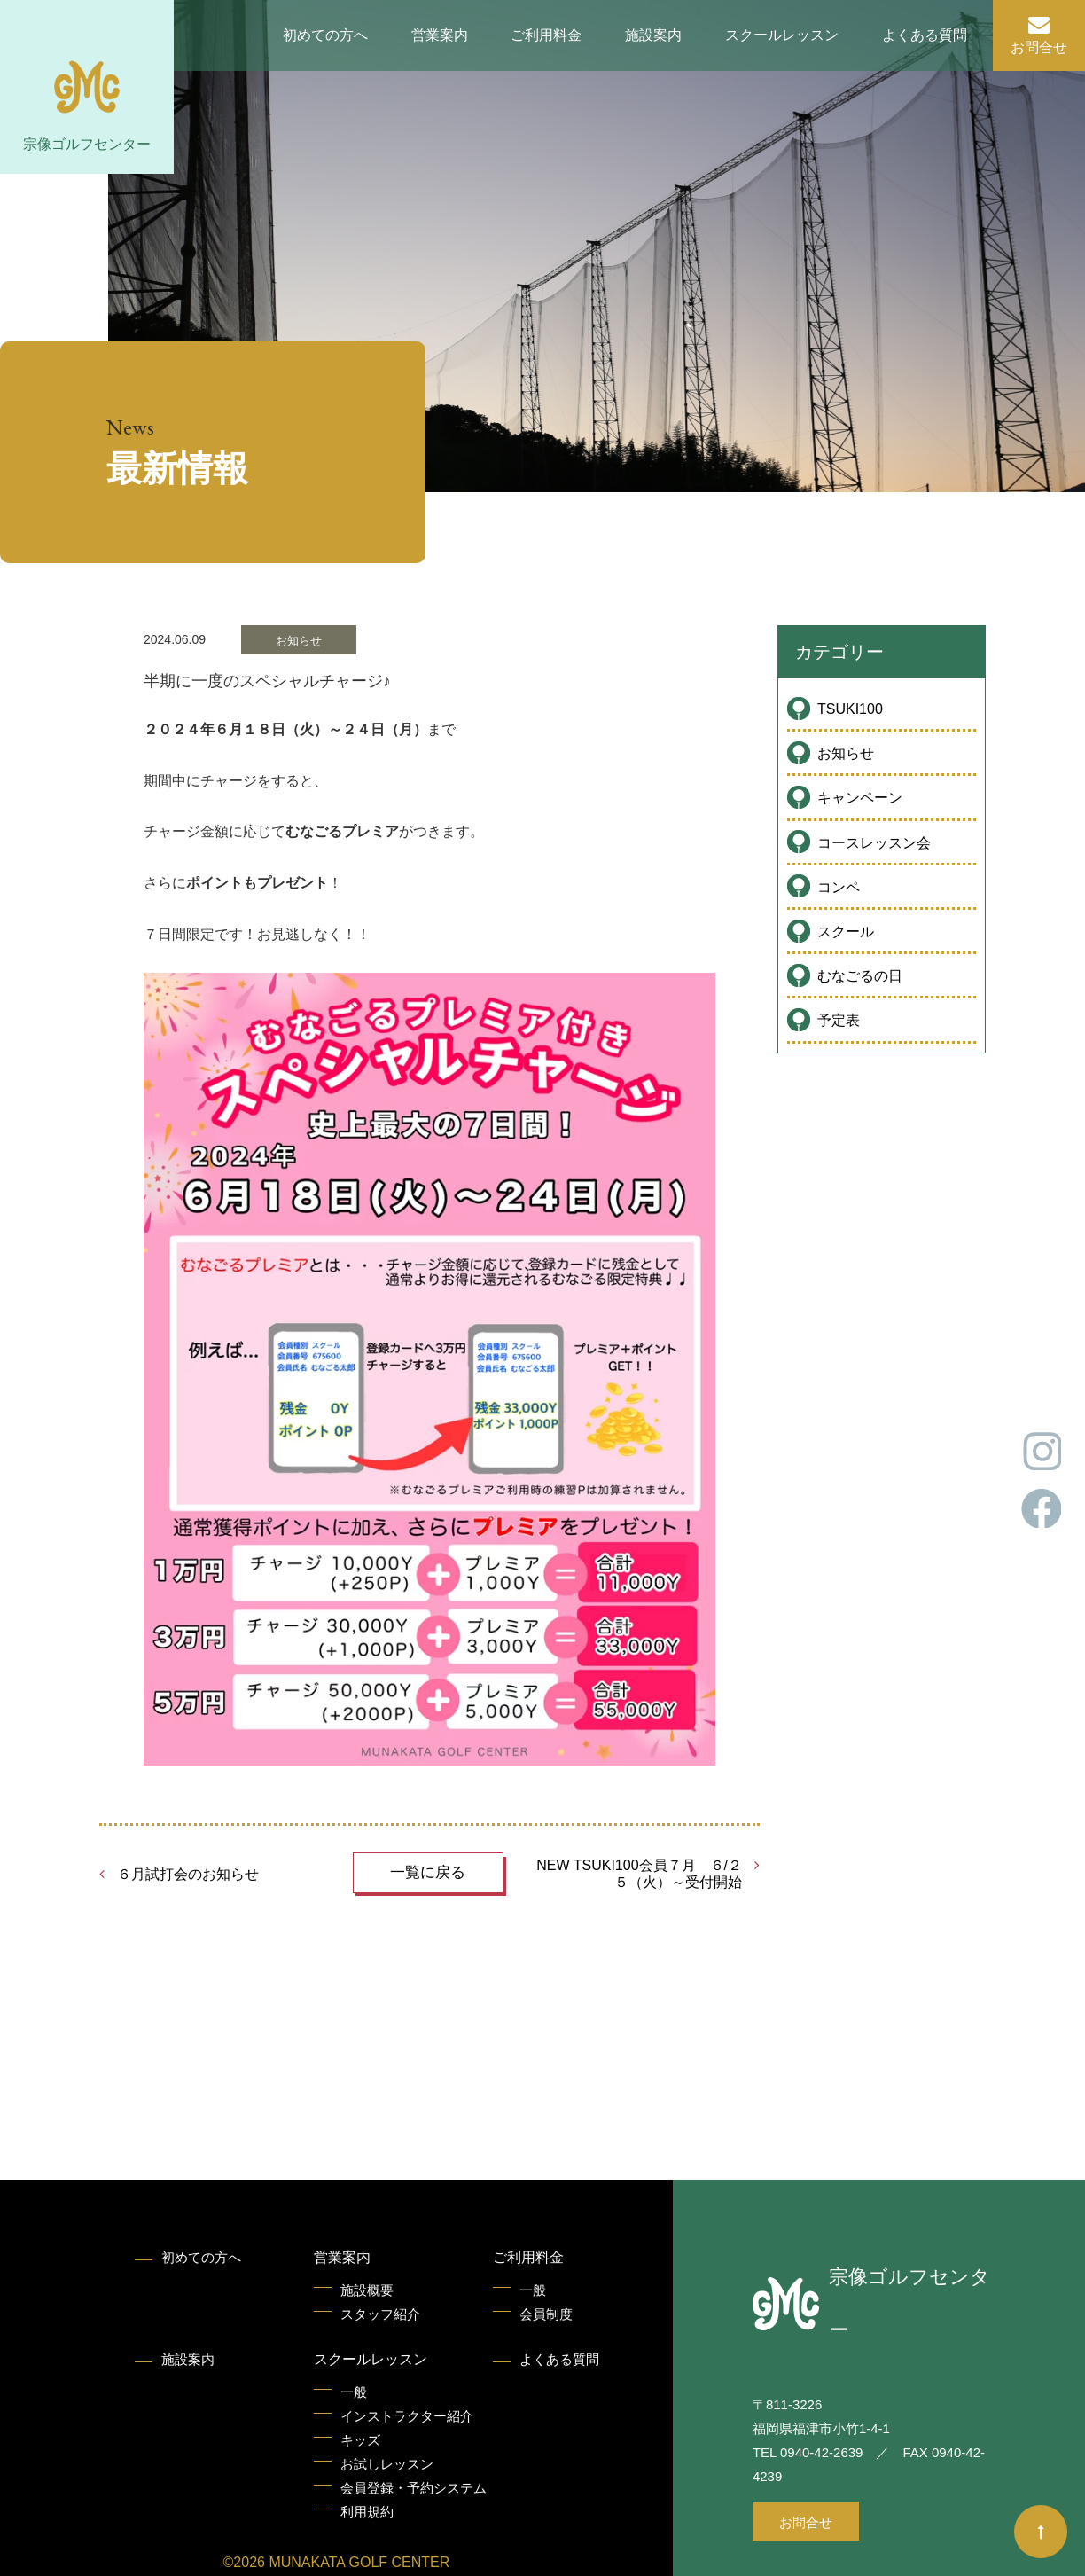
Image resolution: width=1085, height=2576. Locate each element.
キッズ (360, 2439)
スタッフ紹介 (380, 2314)
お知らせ (845, 753)
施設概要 (367, 2290)
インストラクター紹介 (406, 2415)
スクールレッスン (782, 35)
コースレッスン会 (874, 842)
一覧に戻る (427, 1872)
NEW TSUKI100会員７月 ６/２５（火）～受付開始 (639, 1874)
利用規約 (367, 2511)
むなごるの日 (859, 975)
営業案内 (439, 35)
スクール (845, 931)
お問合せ (1039, 47)
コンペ (838, 887)
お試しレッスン (386, 2463)
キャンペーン (859, 797)
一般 (532, 2290)
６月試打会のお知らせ (188, 1874)
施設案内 (653, 35)
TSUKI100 (850, 708)
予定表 (838, 1020)
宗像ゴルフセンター (87, 144)
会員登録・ (413, 2488)
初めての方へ (325, 35)
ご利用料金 (546, 35)
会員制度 (546, 2314)
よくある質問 (924, 35)
